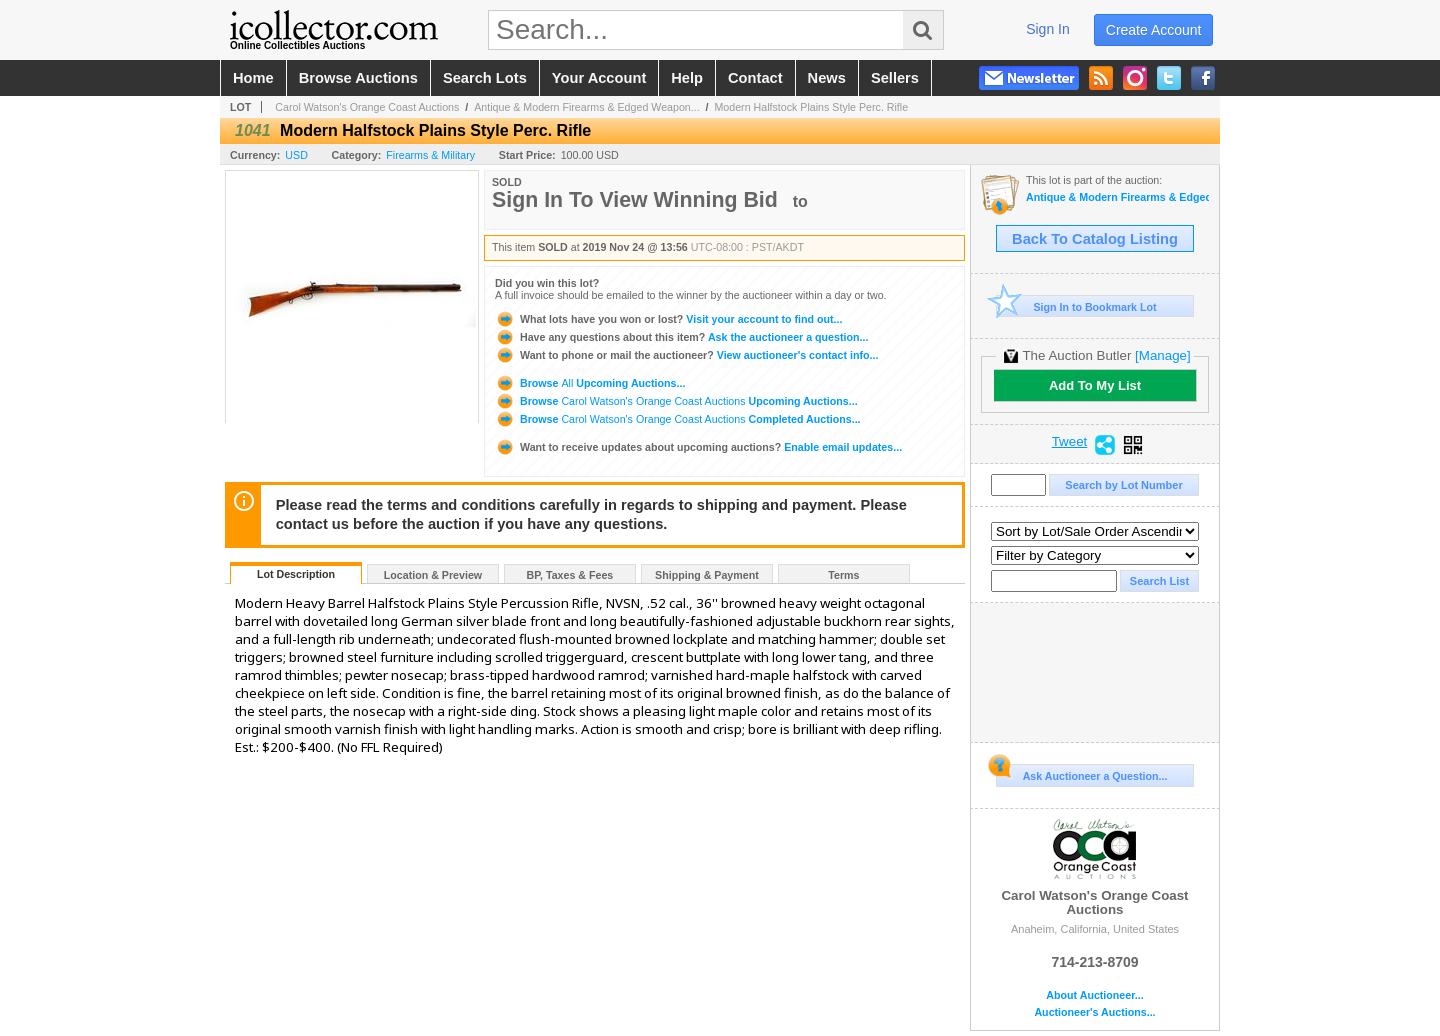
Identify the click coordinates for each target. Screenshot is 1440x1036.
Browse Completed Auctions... (678, 419)
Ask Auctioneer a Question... (1081, 773)
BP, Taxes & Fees (570, 575)
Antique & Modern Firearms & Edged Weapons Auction (1117, 197)
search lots (485, 78)
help (687, 78)
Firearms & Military (430, 155)
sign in (1048, 29)
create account (1154, 30)
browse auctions (358, 78)
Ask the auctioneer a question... (681, 337)
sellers (895, 78)
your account (599, 78)
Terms (843, 575)
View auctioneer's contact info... (686, 355)
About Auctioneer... (1094, 995)
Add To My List (1095, 385)
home (253, 78)
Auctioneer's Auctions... (1094, 1012)
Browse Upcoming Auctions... (590, 383)
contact (755, 78)
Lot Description (296, 574)
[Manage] (1162, 355)
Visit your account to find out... (668, 319)
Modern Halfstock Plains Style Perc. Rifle (811, 107)
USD (296, 155)
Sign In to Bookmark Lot (1076, 306)
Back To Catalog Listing (1095, 239)
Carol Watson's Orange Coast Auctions (367, 107)
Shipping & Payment (707, 575)
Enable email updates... (698, 447)
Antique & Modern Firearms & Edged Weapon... (586, 107)
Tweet (1070, 442)
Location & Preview (433, 575)
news (827, 78)
